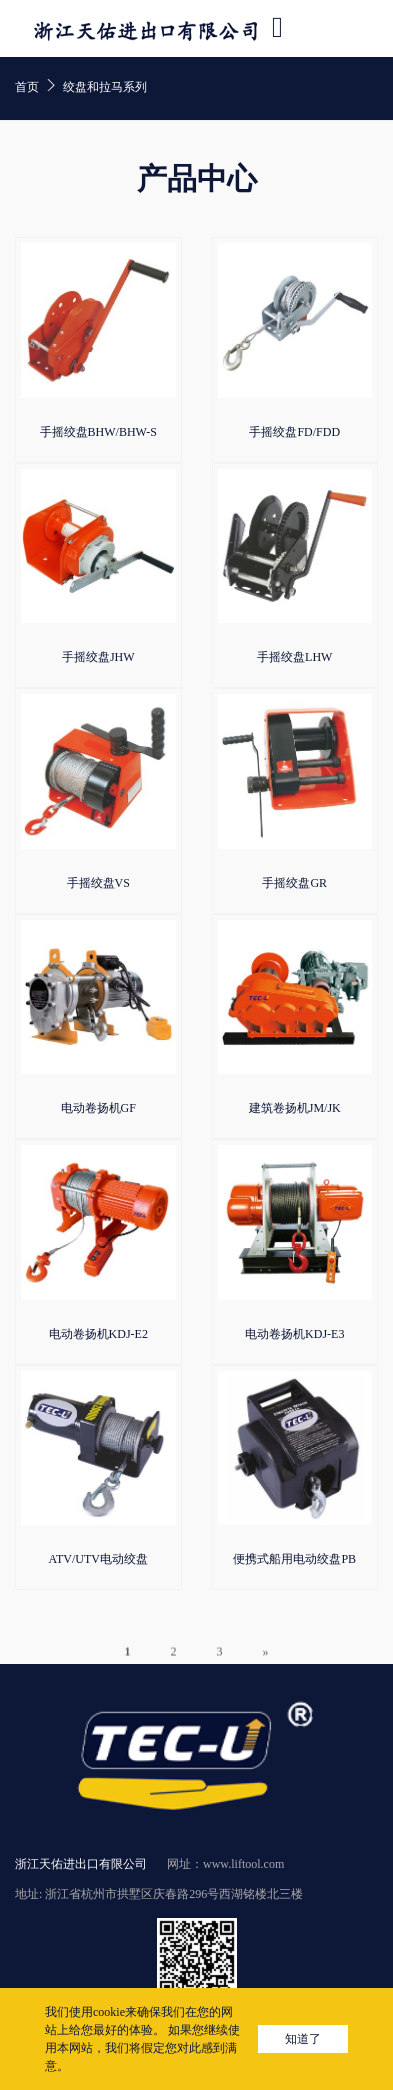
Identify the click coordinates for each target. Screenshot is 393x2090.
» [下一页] (266, 1662)
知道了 (303, 2039)
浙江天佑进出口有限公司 (81, 1864)
